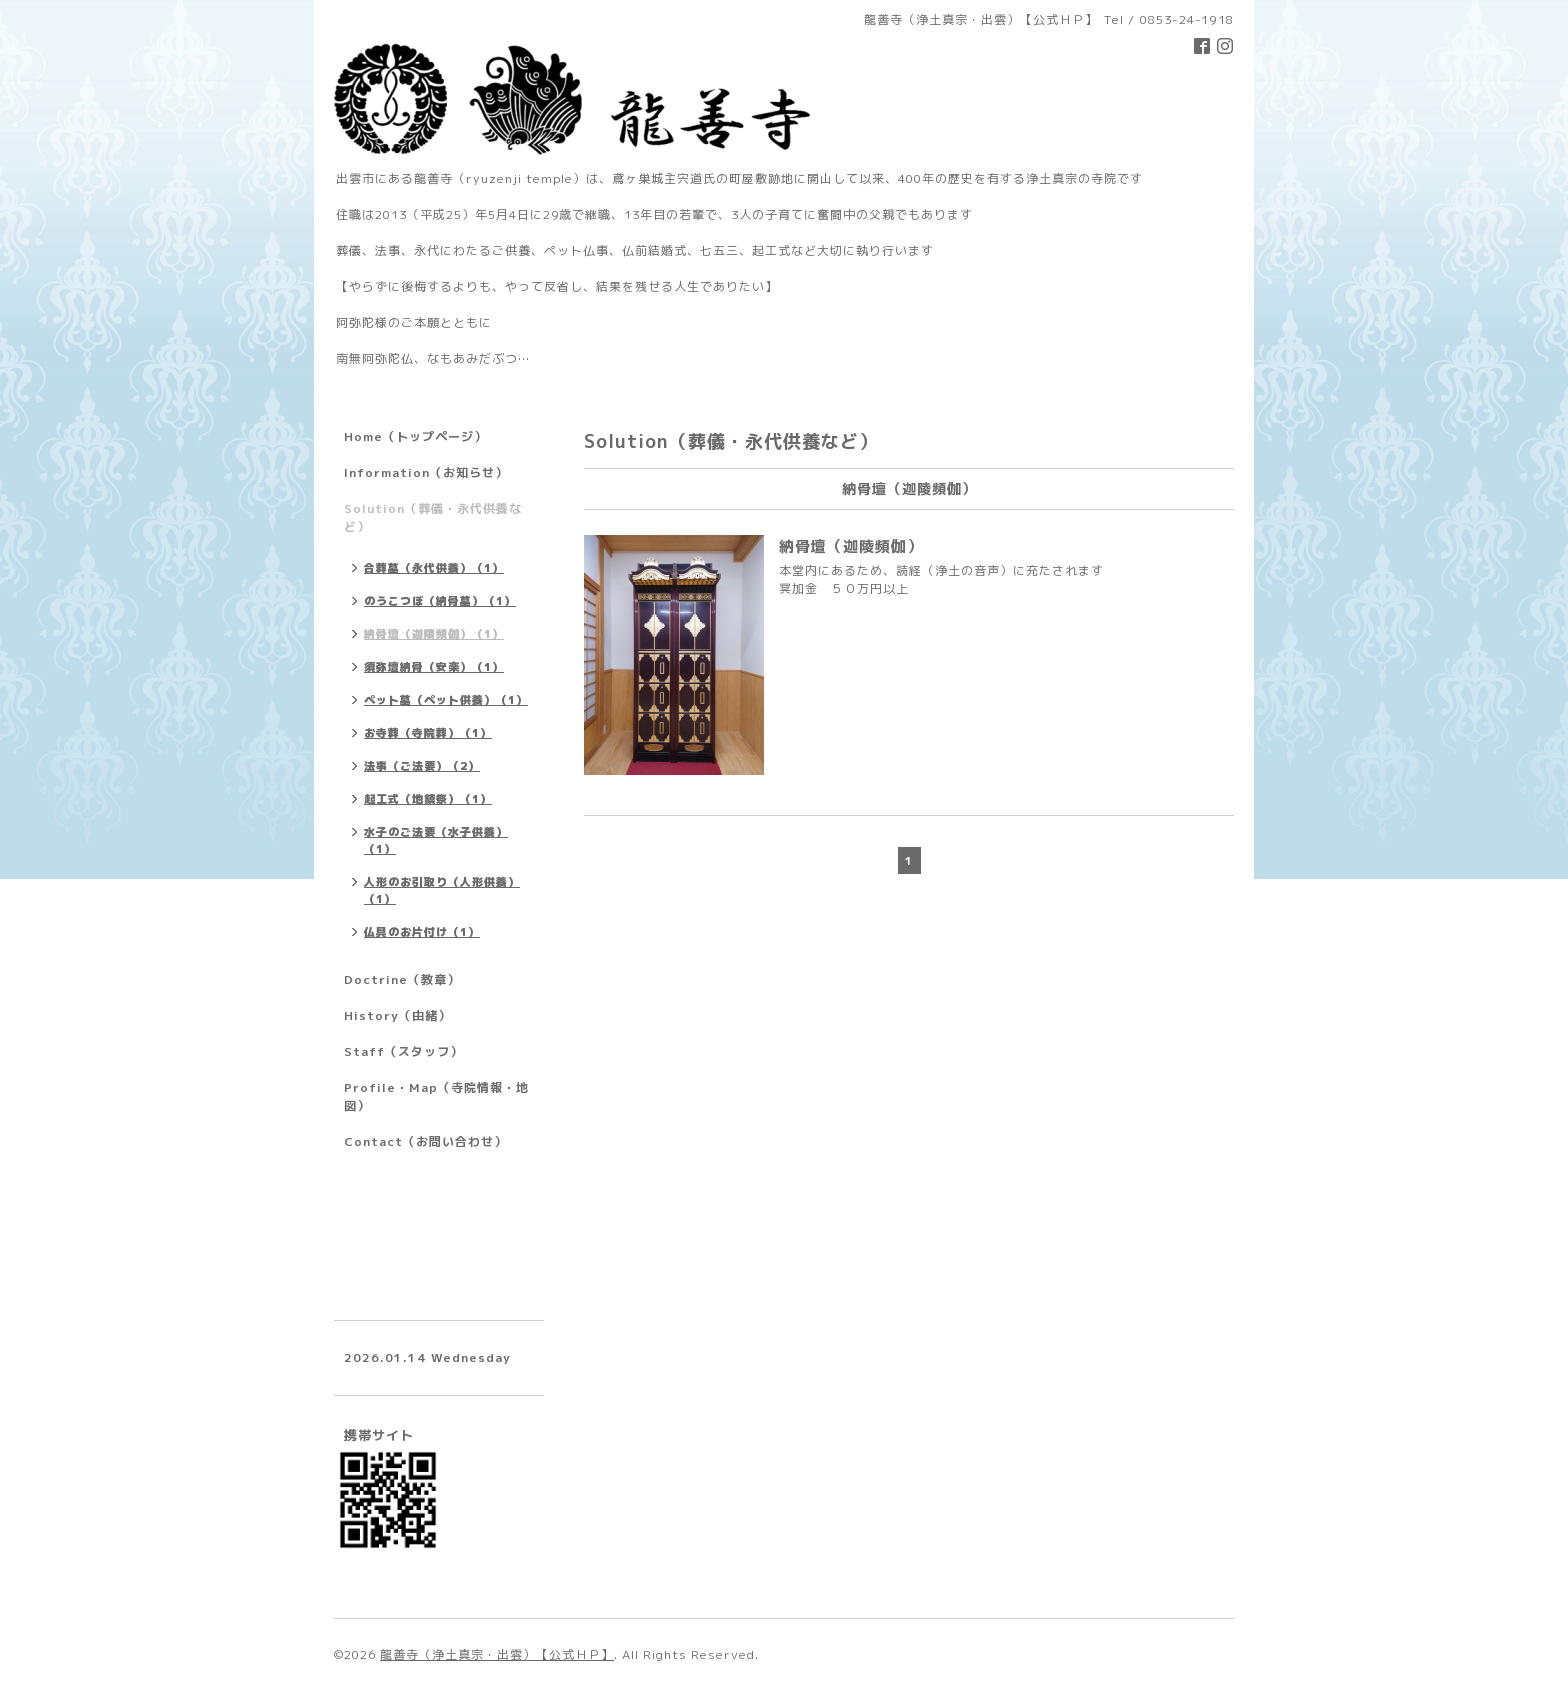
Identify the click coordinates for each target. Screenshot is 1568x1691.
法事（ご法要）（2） (422, 766)
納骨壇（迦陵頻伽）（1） (434, 634)
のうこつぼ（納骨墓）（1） (440, 601)
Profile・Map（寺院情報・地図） (436, 1096)
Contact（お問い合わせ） (425, 1141)
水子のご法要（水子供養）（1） (436, 840)
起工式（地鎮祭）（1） (428, 799)
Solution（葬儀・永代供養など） (433, 517)
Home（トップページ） (415, 436)
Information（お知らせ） (426, 472)
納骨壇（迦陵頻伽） (851, 546)
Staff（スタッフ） (403, 1051)
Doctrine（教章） (402, 979)
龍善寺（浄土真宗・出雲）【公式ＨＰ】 (497, 1654)
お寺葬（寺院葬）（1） (428, 733)
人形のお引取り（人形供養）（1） (442, 890)
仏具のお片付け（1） (422, 932)
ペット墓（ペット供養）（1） (446, 700)
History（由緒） (397, 1015)
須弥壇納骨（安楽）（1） (434, 667)
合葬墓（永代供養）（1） (434, 568)
